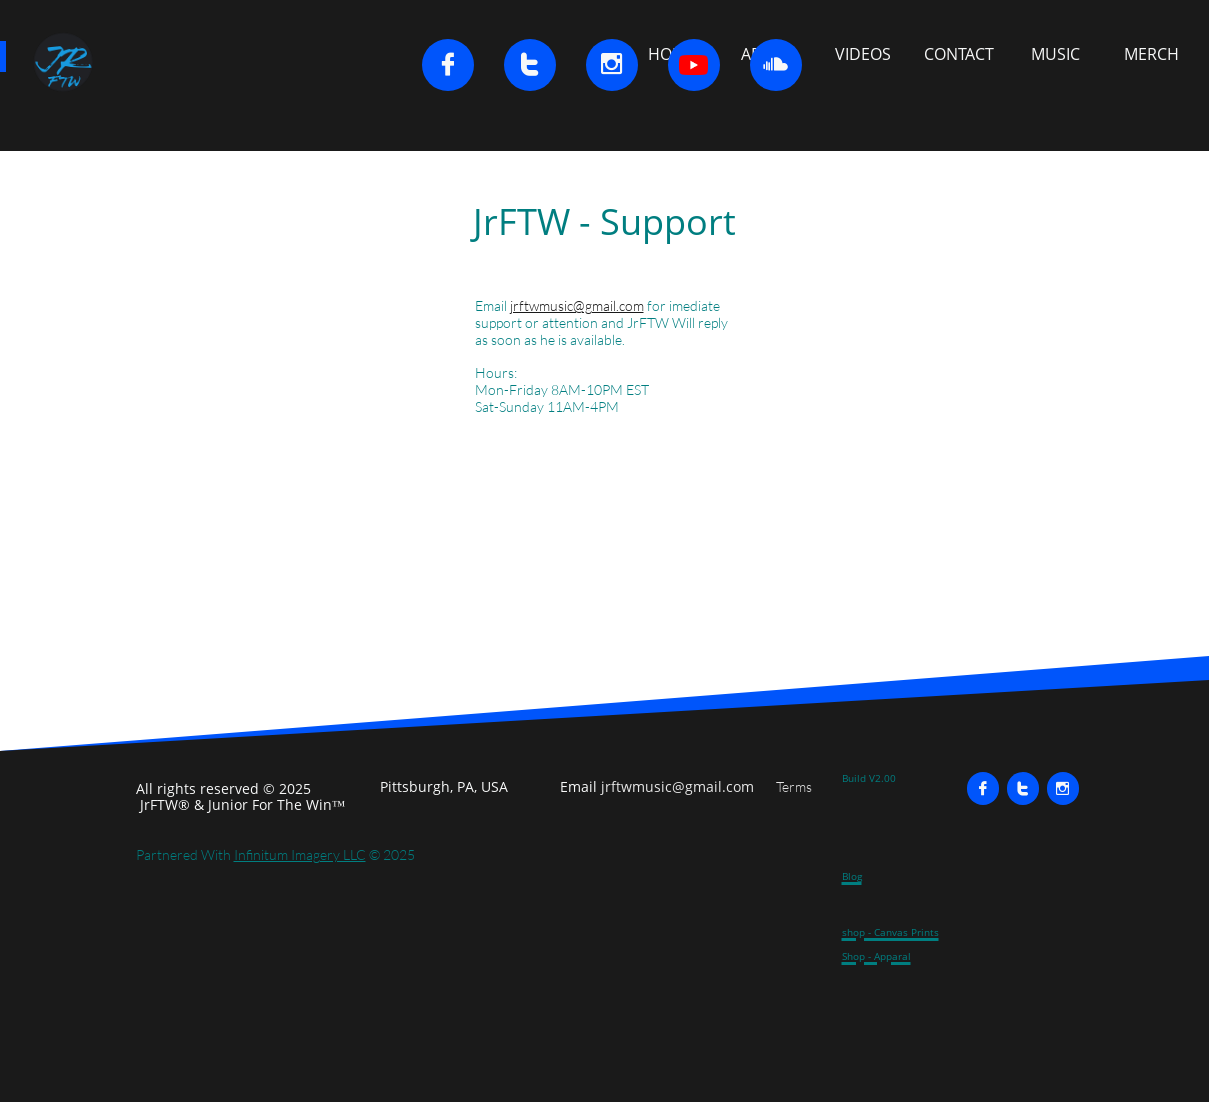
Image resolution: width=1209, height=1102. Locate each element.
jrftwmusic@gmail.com (577, 305)
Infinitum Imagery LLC (300, 854)
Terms (794, 786)
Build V (858, 778)
